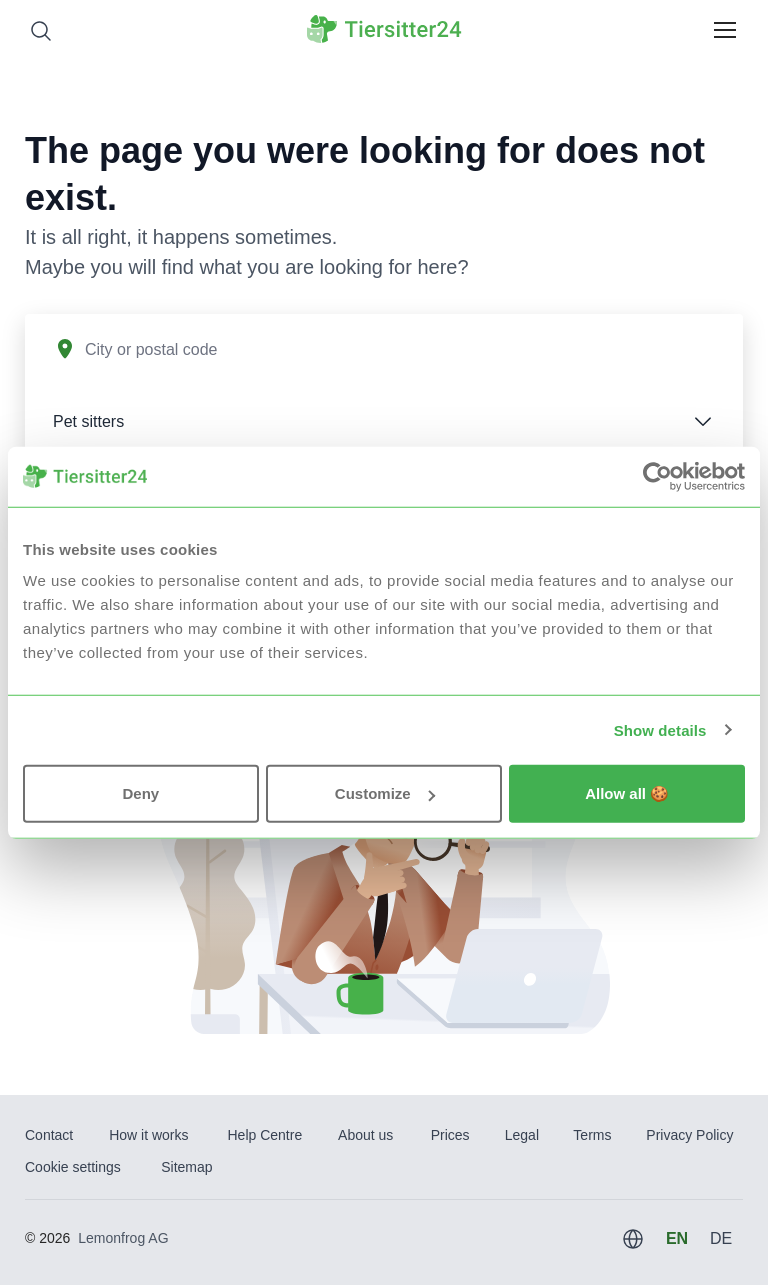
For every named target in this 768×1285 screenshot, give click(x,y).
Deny (140, 793)
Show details (660, 729)
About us (365, 1135)
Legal (522, 1135)
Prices (450, 1135)
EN (677, 1238)
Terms (592, 1135)
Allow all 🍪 (627, 793)
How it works (148, 1135)
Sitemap (186, 1167)
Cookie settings (73, 1167)
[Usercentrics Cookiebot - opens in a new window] (657, 476)
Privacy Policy (689, 1135)
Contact (49, 1135)
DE (721, 1238)
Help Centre (264, 1135)
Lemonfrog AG (123, 1238)
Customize (385, 793)
